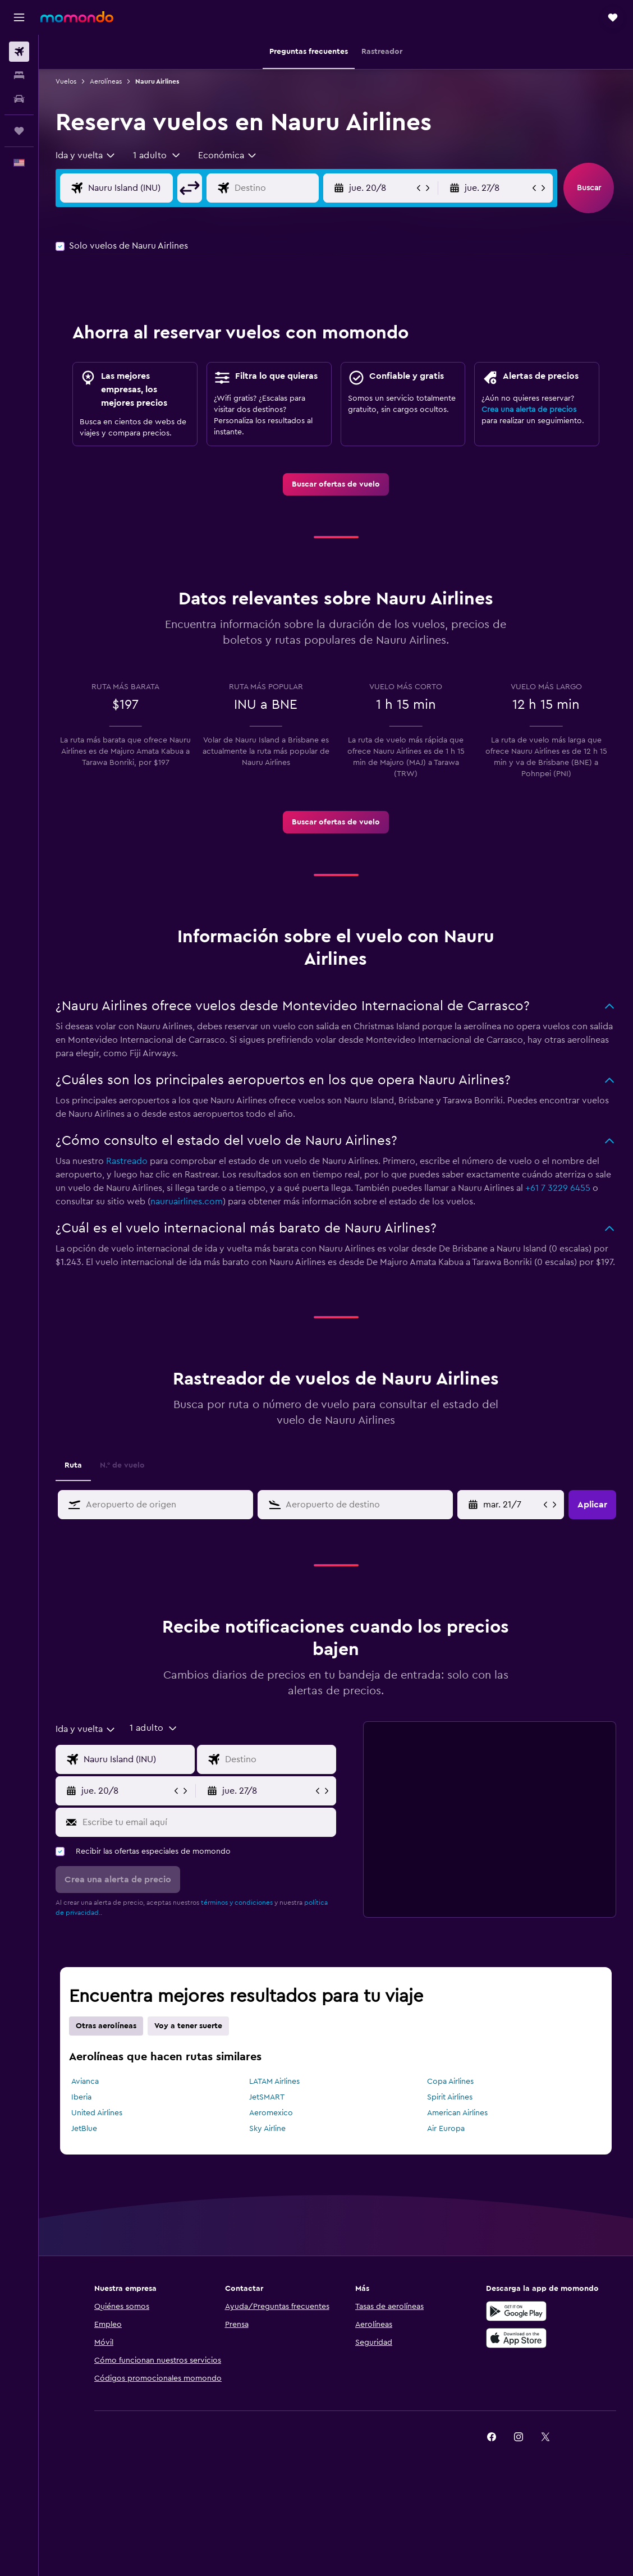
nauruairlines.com (186, 1201)
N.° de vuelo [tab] (122, 1465)
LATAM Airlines (274, 2081)
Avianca (85, 2081)
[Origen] (128, 188)
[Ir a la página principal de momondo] (76, 16)
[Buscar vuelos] (19, 51)
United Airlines (96, 2113)
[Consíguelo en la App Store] (516, 2338)
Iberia (81, 2097)
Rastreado (127, 1161)
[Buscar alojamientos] (19, 75)
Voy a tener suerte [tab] (188, 2026)
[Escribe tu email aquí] (207, 1822)
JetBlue (84, 2129)
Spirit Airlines (450, 2097)
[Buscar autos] (19, 99)
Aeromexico (271, 2113)
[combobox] (86, 155)
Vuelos (66, 81)
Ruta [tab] (73, 1465)
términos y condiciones (237, 1902)
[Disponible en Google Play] (516, 2311)
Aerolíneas (106, 81)
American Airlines (457, 2113)
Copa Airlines (450, 2081)
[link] (336, 484)
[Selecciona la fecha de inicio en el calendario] (512, 1505)
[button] (19, 17)
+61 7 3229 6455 (557, 1188)
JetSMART (267, 2097)
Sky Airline (267, 2129)
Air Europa (446, 2129)
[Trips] (19, 131)
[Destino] (274, 188)
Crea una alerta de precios (528, 410)
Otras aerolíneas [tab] (106, 2026)
